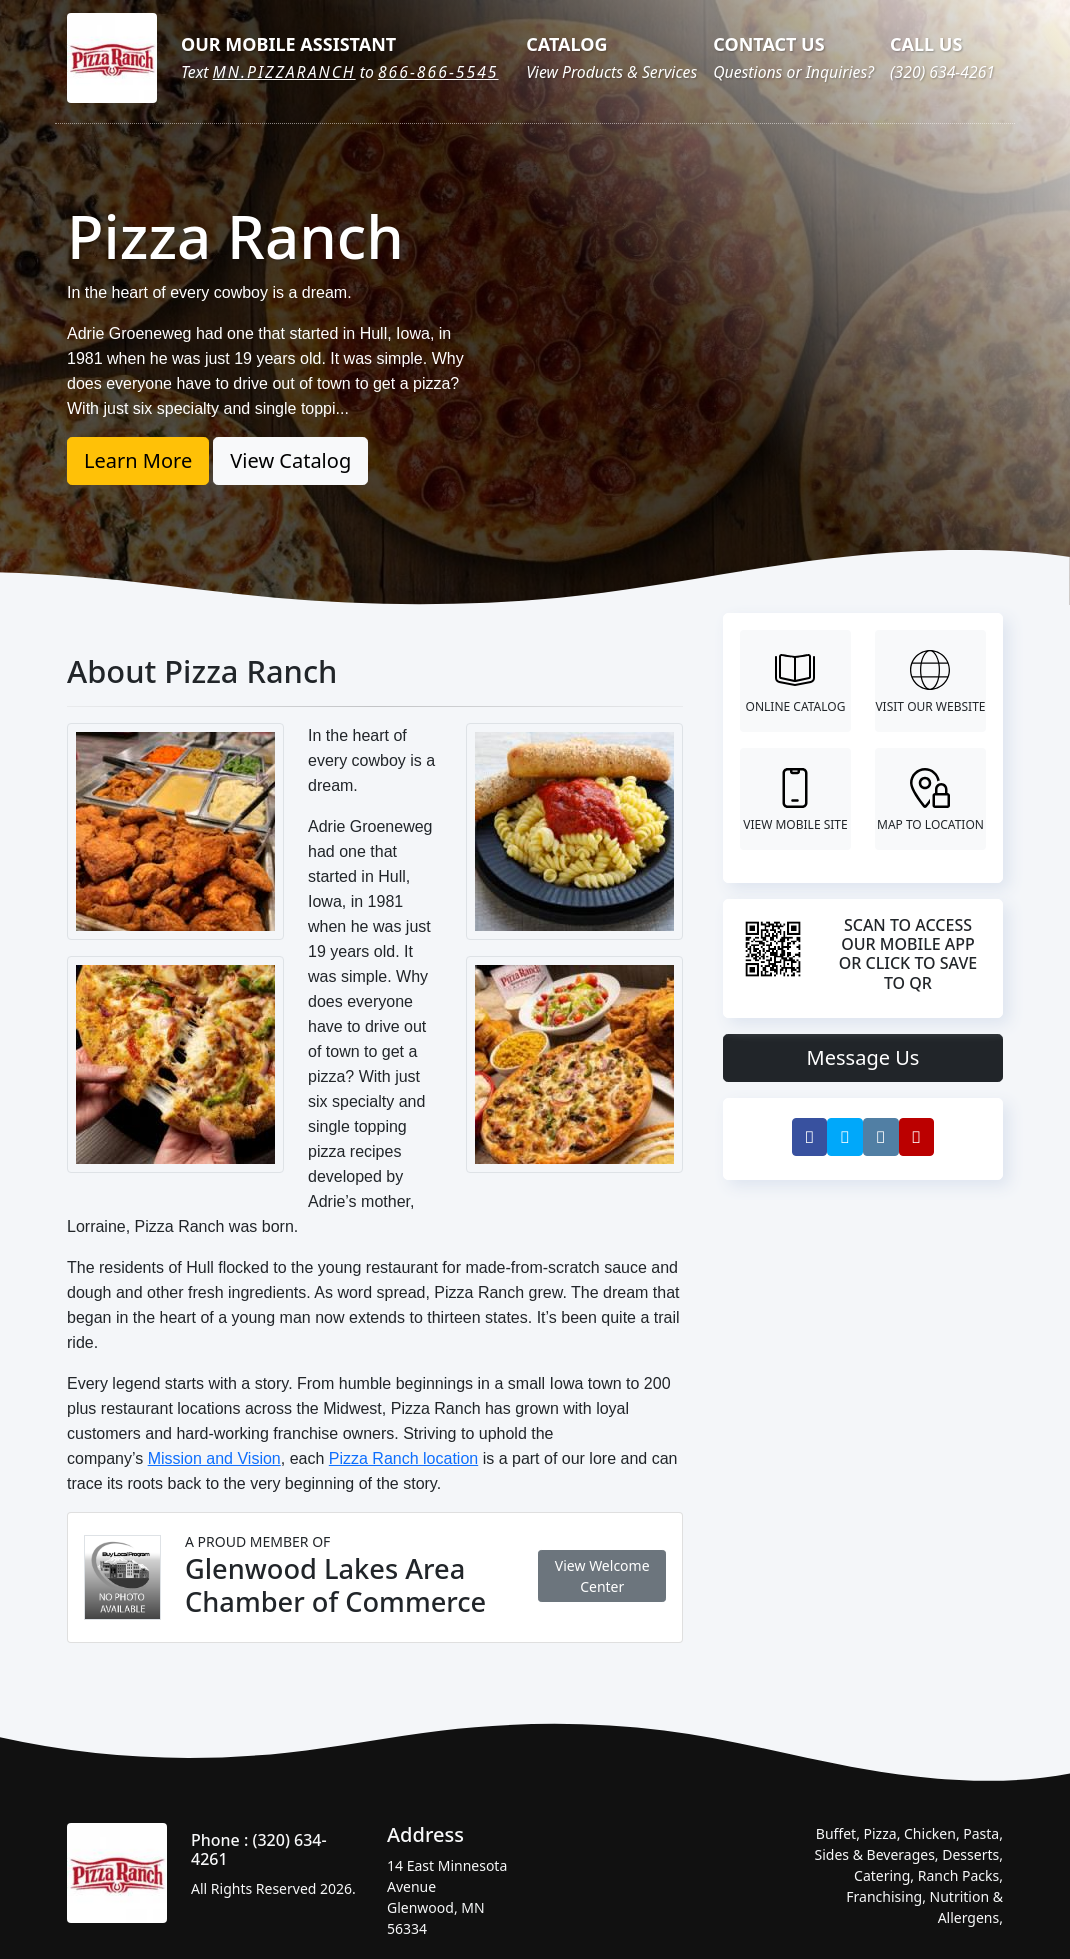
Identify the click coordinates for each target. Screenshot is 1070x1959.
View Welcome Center (602, 1576)
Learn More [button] (138, 460)
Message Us (863, 1057)
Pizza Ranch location (403, 1458)
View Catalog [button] (290, 460)
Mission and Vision (214, 1458)
